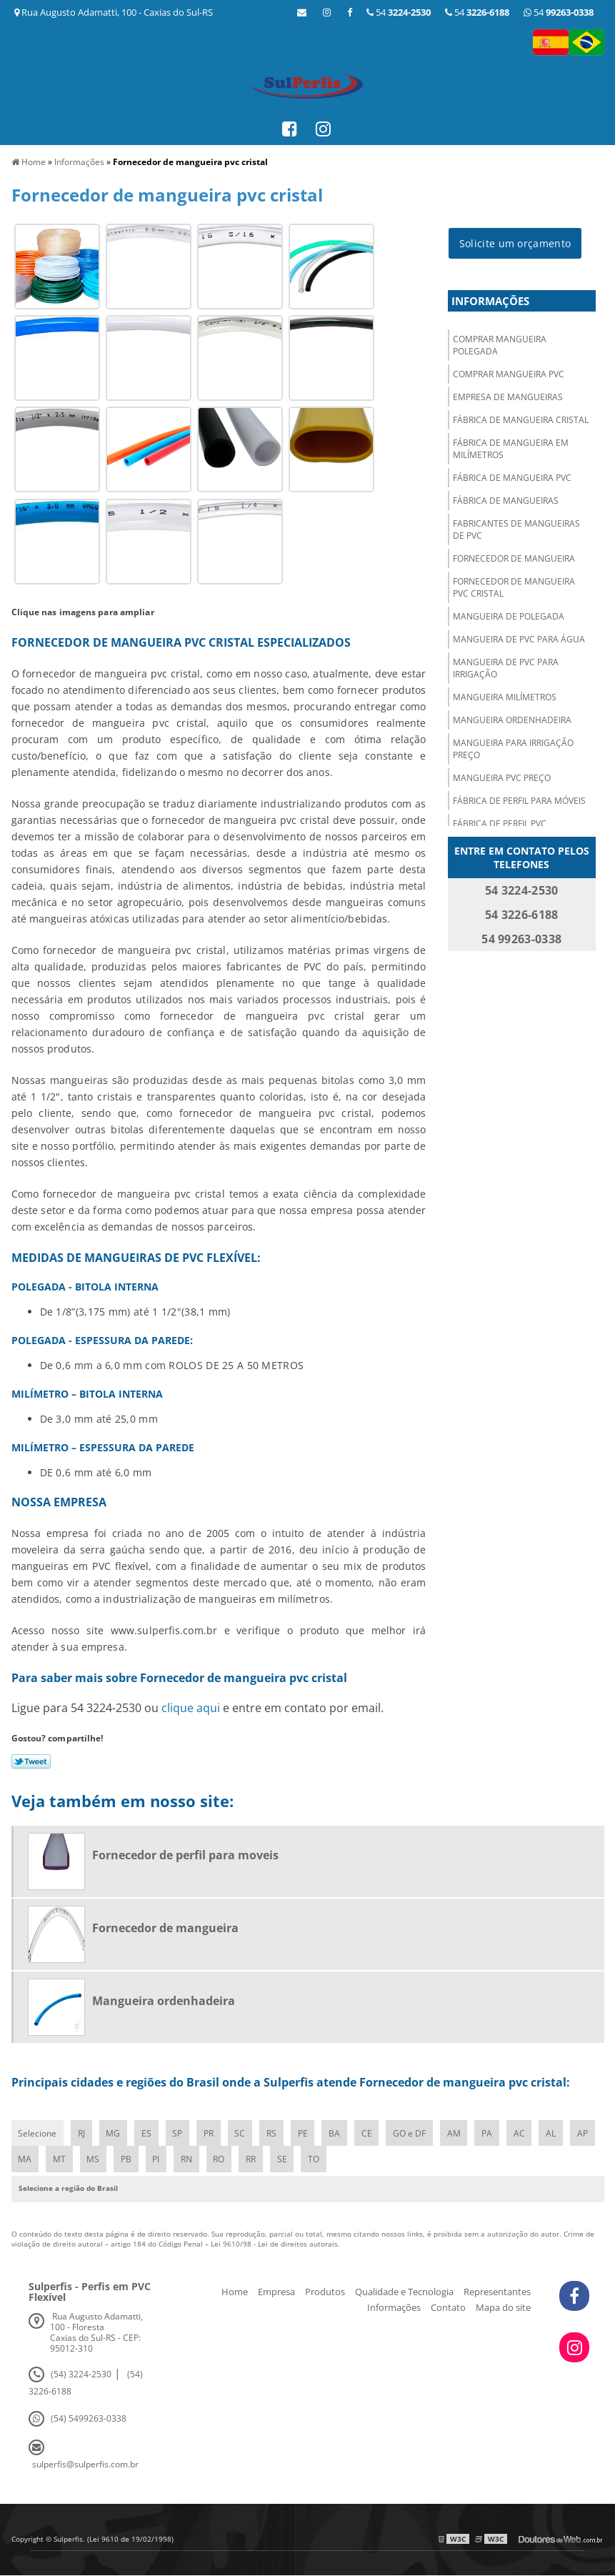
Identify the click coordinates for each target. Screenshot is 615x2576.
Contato (448, 2308)
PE (306, 2133)
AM (458, 2133)
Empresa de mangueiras (508, 398)
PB (159, 2160)
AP (24, 2160)
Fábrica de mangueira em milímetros (511, 449)
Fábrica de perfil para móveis (519, 801)
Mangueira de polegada (508, 617)
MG (114, 2133)
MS (126, 2160)
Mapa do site (503, 2308)
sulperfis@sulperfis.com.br (85, 2465)
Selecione (38, 2133)
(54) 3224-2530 (81, 2375)
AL (556, 2133)
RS (274, 2133)
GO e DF (413, 2133)
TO (349, 2160)
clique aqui (190, 1708)
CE (370, 2133)
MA (57, 2160)
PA (491, 2133)
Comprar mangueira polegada (499, 346)
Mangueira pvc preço (502, 778)
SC (242, 2133)
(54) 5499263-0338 (88, 2419)
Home (234, 2292)
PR (211, 2133)
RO (253, 2160)
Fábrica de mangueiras (506, 501)
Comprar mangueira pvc (508, 375)
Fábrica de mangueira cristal (521, 420)
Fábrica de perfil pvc (499, 824)
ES (148, 2133)
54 (559, 12)
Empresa (276, 2292)
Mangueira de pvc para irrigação (506, 669)
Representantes (497, 2292)
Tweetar (31, 1761)
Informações (490, 301)
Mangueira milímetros (504, 698)
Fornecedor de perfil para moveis (185, 1855)
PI (190, 2160)
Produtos (325, 2292)
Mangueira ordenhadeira (512, 721)
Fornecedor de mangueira (514, 559)
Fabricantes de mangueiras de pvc (516, 530)
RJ (82, 2133)
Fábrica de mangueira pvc (512, 478)
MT (92, 2160)
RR (286, 2160)
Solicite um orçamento (515, 244)
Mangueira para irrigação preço (513, 749)
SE (317, 2160)
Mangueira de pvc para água (519, 640)
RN (220, 2160)
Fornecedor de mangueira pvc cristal (514, 588)
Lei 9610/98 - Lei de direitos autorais (274, 2244)
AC (524, 2133)
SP (179, 2133)
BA (338, 2133)
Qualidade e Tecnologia (404, 2292)
